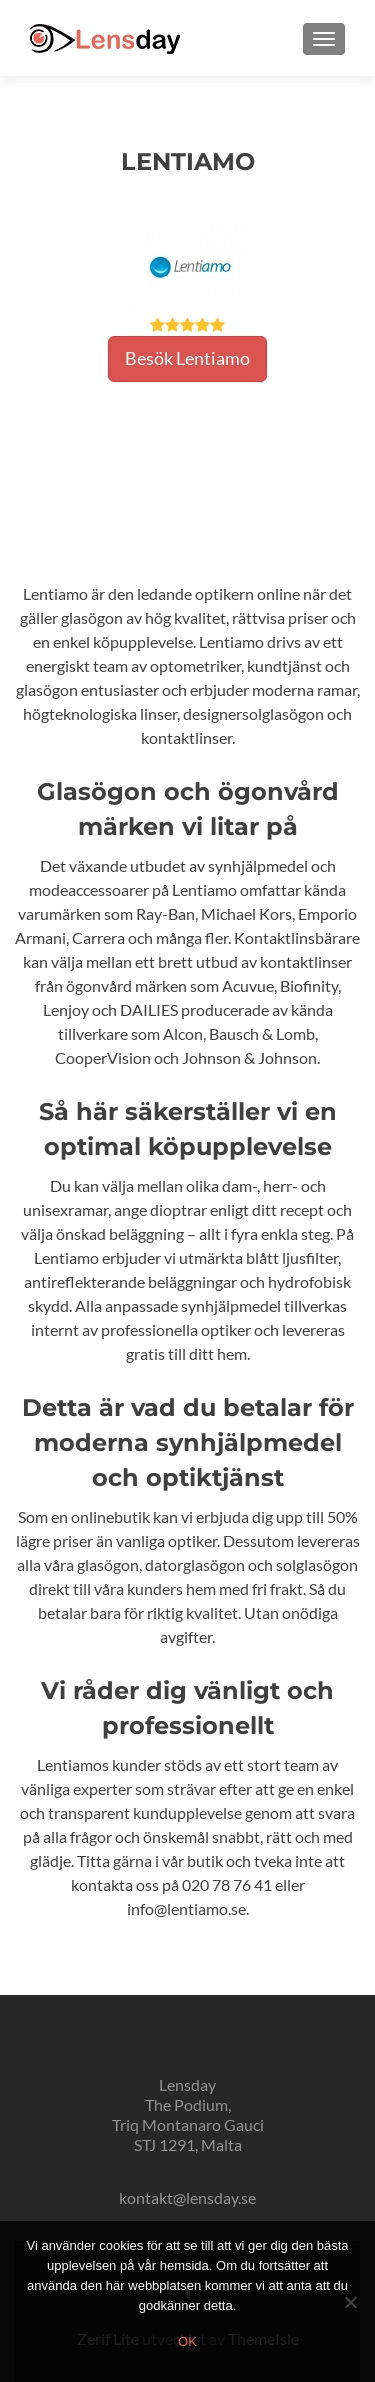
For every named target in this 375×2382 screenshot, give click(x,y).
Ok (187, 2341)
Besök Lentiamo (187, 358)
